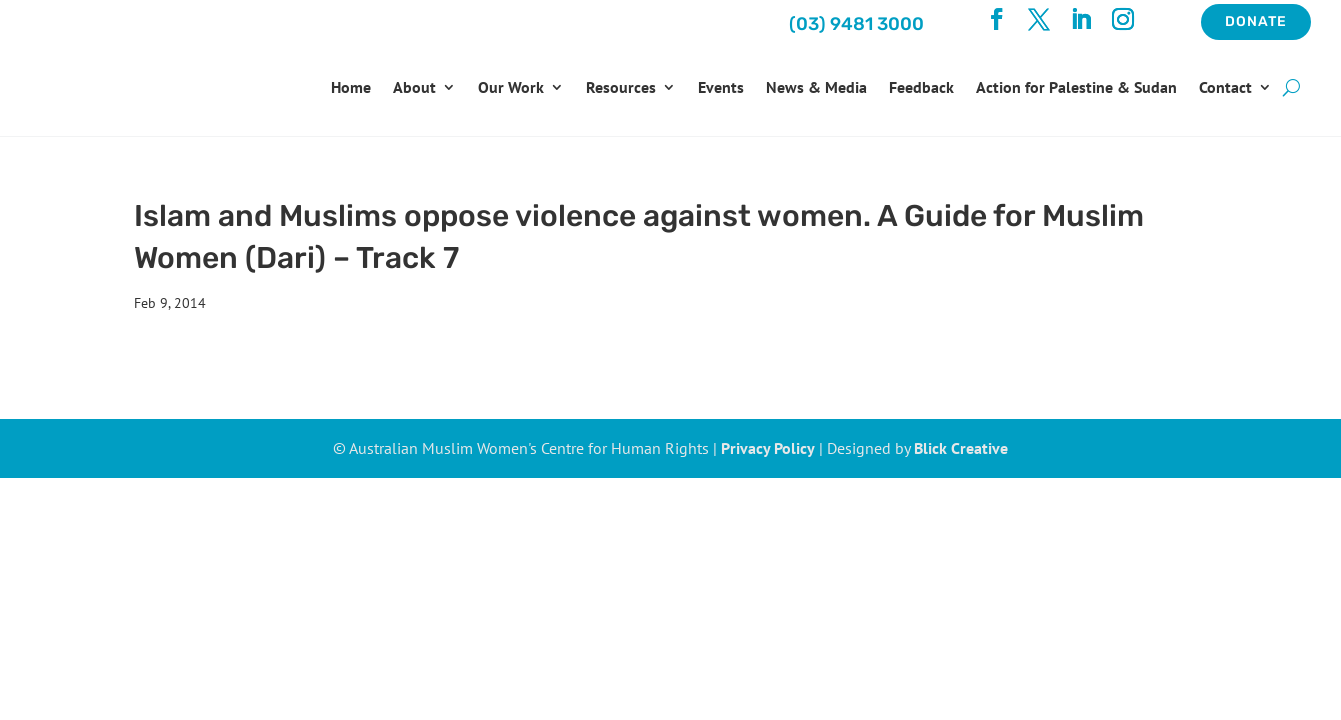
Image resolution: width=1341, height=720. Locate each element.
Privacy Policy (768, 448)
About (414, 87)
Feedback (921, 87)
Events (721, 87)
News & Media (816, 87)
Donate (1256, 21)
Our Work (511, 87)
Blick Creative (961, 448)
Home (351, 87)
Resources (621, 87)
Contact (1225, 87)
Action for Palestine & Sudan (1076, 87)
